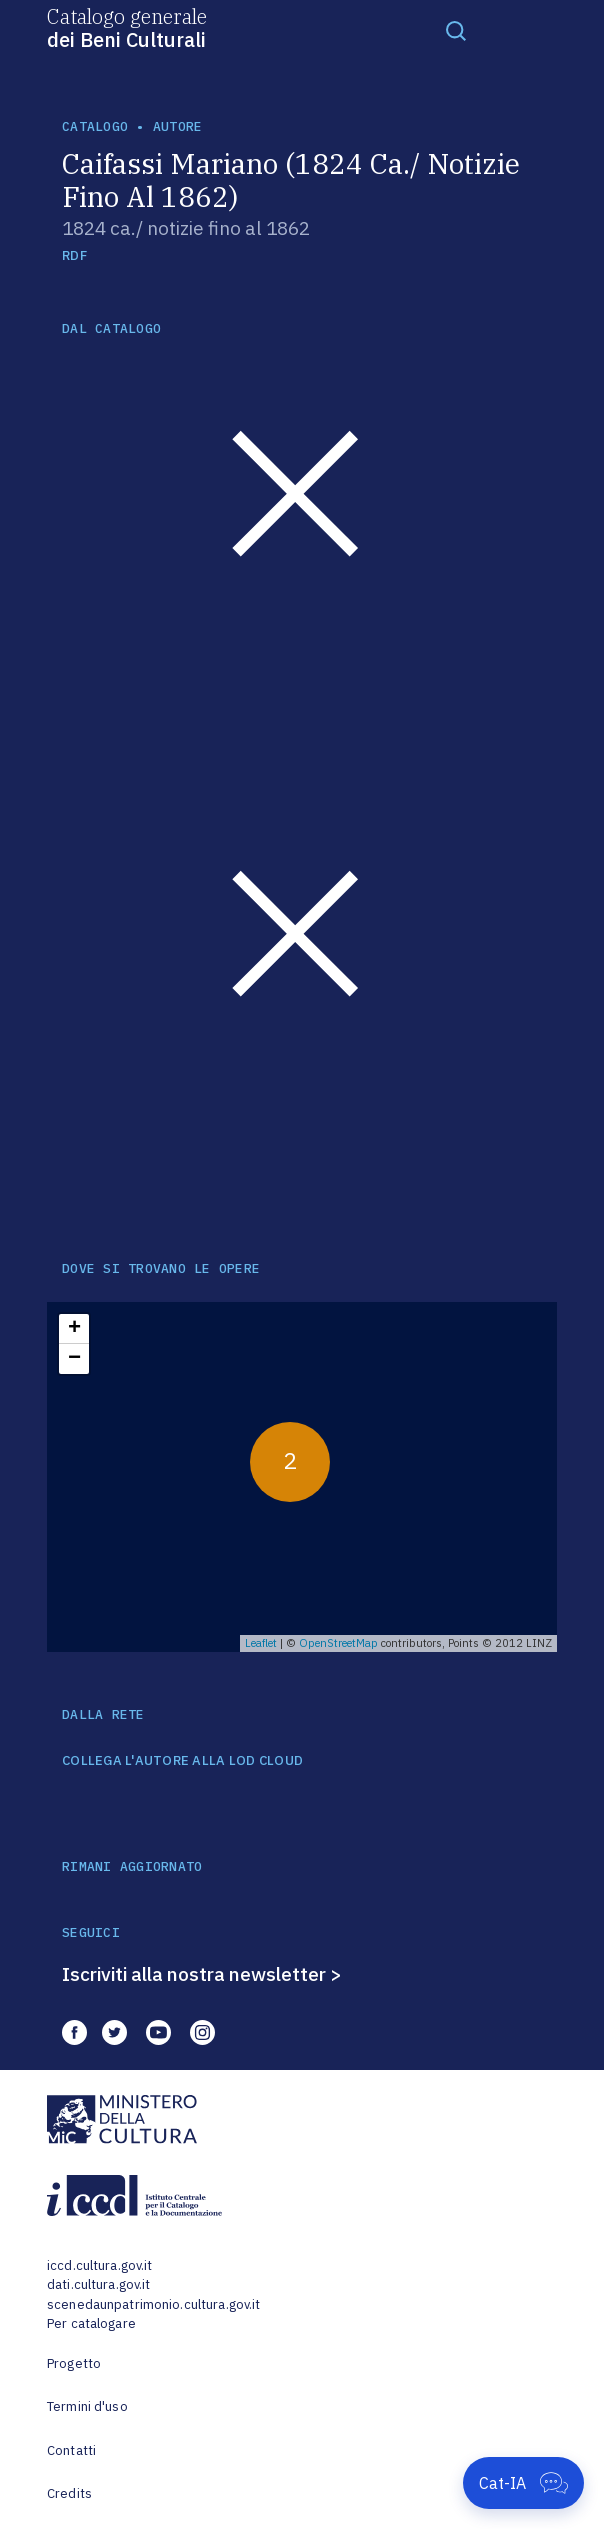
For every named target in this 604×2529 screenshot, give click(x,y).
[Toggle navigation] (456, 30)
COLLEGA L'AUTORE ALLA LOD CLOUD (182, 1761)
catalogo (95, 126)
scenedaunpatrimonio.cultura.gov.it (153, 2304)
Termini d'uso (87, 2406)
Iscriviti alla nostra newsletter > (202, 1974)
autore (178, 126)
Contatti (71, 2450)
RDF (74, 255)
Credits (69, 2493)
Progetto (74, 2363)
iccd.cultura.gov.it (99, 2265)
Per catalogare (91, 2323)
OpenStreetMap (338, 1643)
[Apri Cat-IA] (523, 2483)
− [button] (74, 1359)
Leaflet (261, 1643)
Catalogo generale (127, 27)
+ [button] (74, 1329)
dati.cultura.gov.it (98, 2284)
